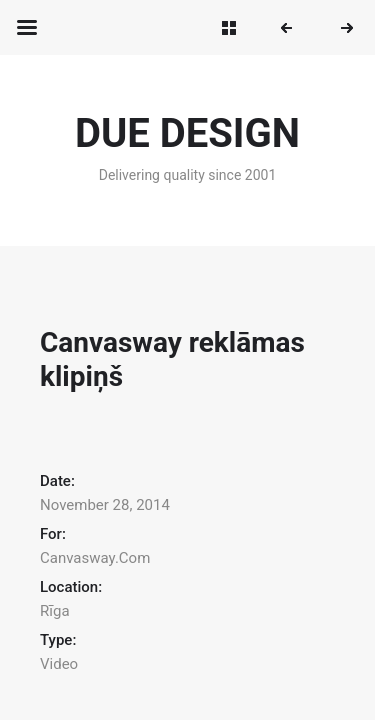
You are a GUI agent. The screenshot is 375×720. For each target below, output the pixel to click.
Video (59, 664)
